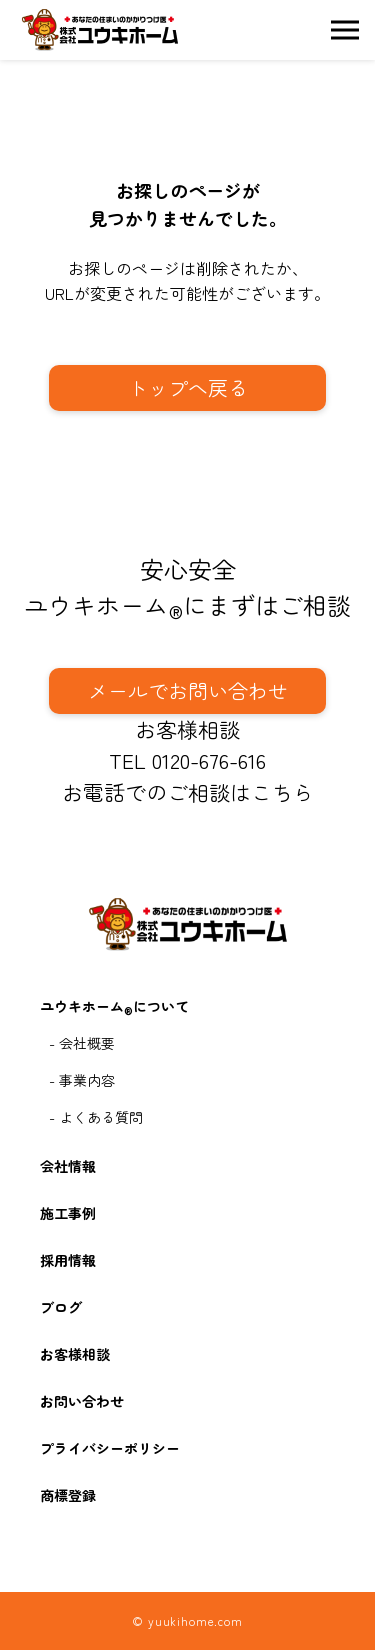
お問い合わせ (82, 1401)
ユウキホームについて (114, 1007)
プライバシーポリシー (110, 1448)
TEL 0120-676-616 (187, 760)
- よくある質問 (96, 1117)
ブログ (61, 1307)
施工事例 (68, 1213)
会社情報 (68, 1166)
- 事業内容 (82, 1080)
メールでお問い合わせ (188, 690)
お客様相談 (187, 729)
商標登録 (68, 1495)
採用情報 (68, 1260)
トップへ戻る (188, 387)
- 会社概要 (82, 1043)
